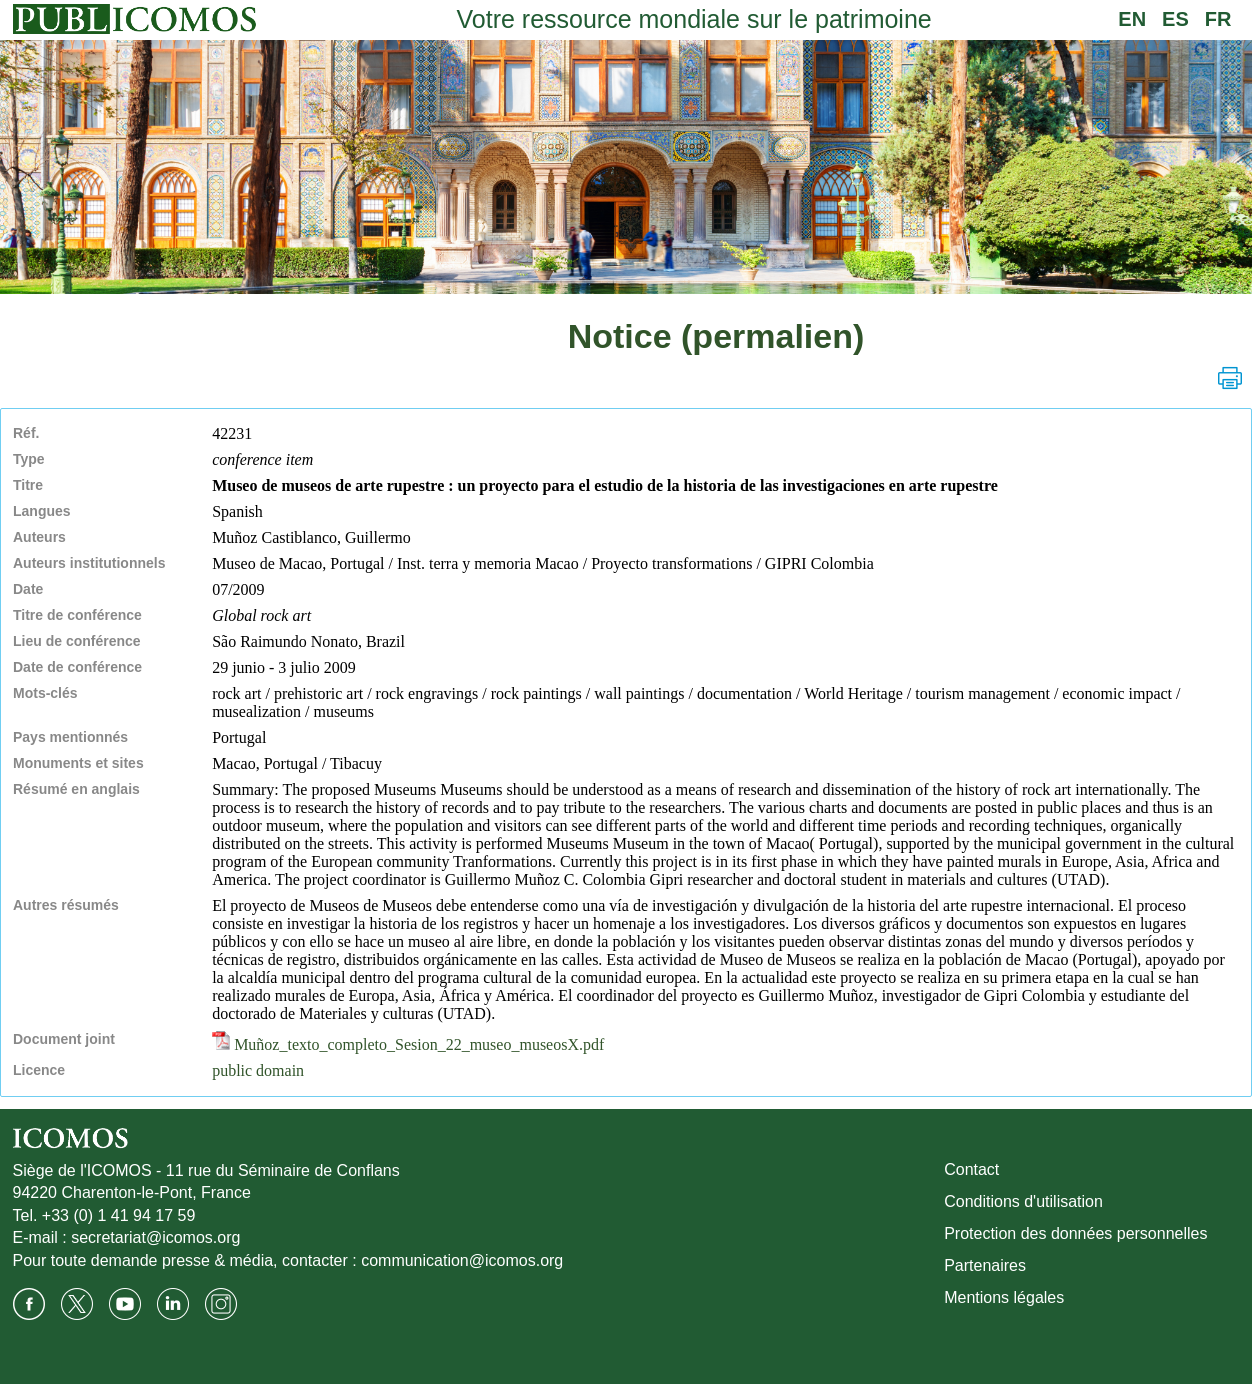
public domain (258, 1070)
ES (1175, 19)
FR (1218, 19)
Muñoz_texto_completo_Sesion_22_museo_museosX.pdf (408, 1044)
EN (1132, 19)
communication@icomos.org (462, 1260)
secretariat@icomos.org (155, 1237)
